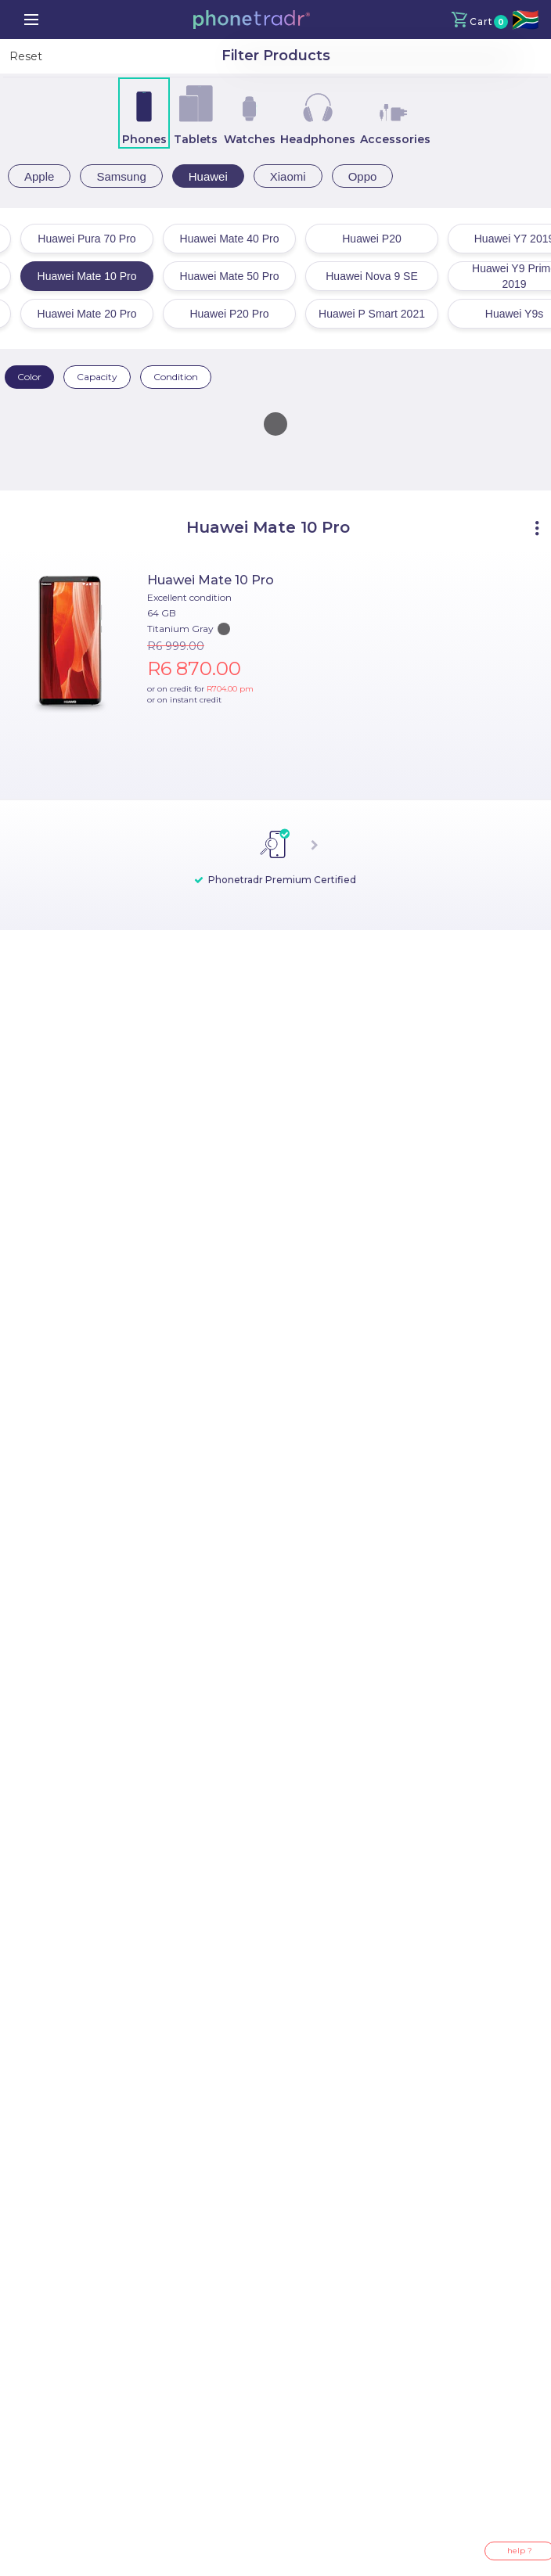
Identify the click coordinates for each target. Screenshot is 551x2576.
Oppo (362, 176)
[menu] (31, 19)
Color (29, 377)
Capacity (97, 377)
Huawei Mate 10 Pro (210, 580)
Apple (39, 176)
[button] (251, 19)
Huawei (208, 176)
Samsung (121, 176)
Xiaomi (288, 176)
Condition (175, 377)
